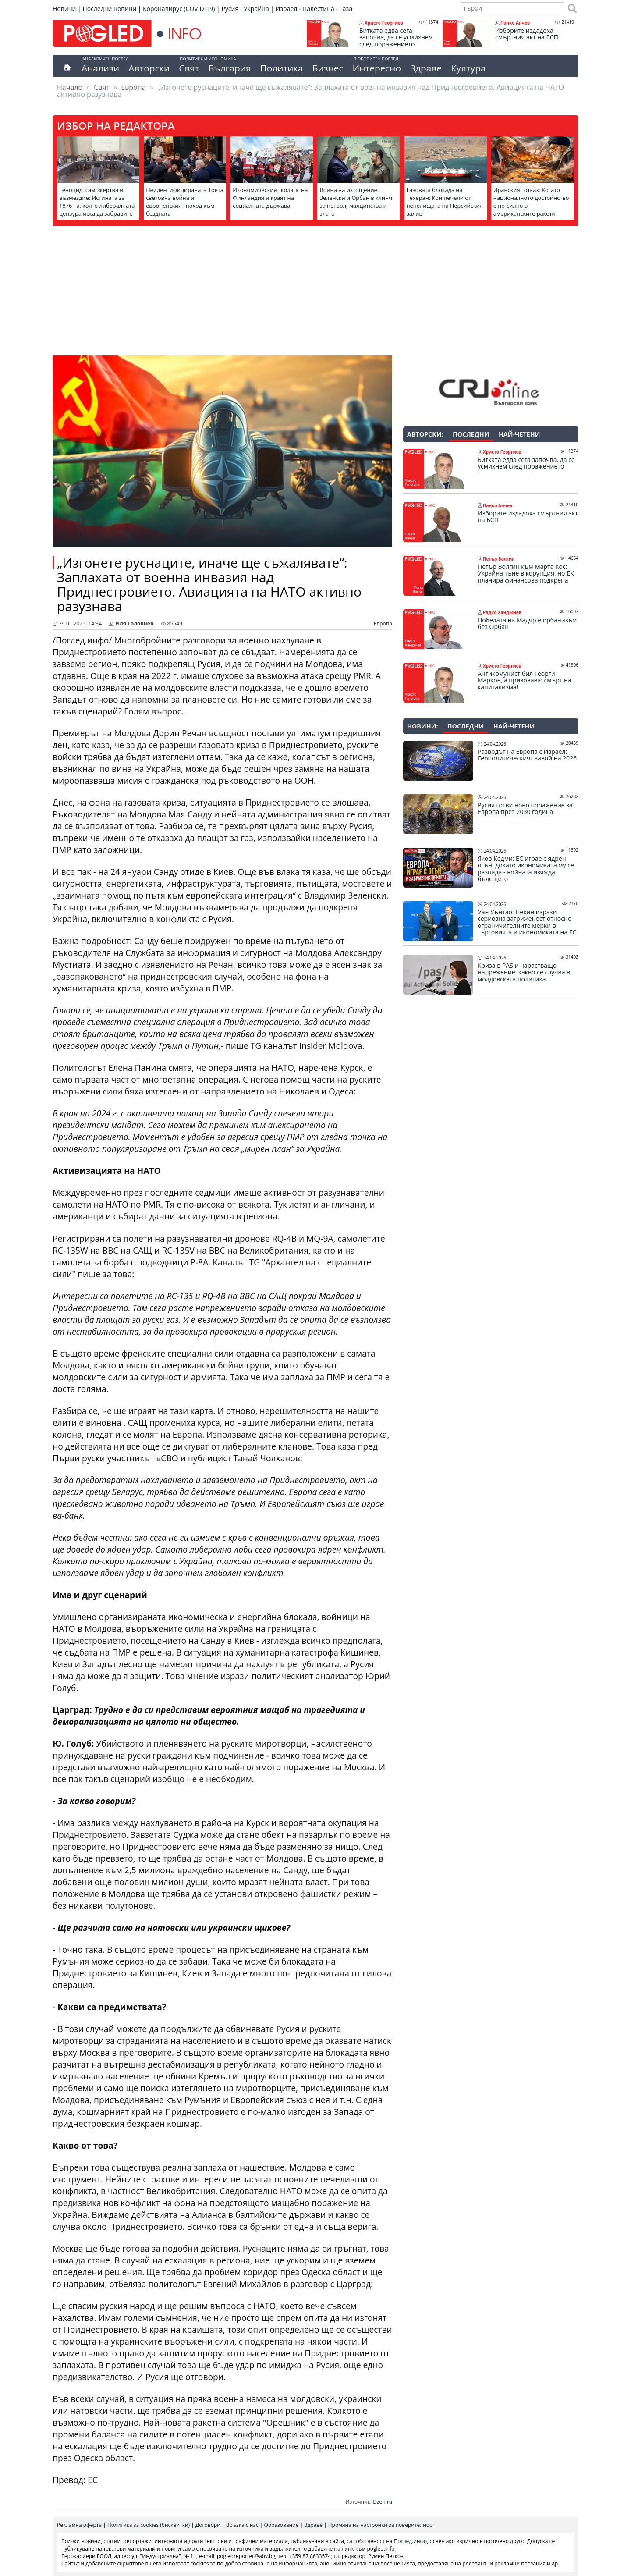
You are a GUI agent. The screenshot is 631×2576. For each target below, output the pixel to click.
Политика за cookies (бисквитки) (148, 2525)
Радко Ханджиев (502, 612)
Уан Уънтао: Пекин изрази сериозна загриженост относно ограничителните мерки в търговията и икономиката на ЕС (527, 922)
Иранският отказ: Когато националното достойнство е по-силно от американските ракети (531, 201)
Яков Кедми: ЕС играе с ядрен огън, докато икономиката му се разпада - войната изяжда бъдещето (526, 868)
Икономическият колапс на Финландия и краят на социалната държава (270, 198)
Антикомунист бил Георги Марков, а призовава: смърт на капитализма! (524, 680)
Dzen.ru (382, 2501)
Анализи (100, 68)
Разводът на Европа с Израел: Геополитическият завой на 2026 (527, 755)
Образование (281, 2525)
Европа (133, 87)
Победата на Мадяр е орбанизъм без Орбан (527, 623)
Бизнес (328, 68)
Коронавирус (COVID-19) (179, 8)
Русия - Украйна (245, 8)
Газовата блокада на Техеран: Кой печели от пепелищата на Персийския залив (445, 201)
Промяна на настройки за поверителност (381, 2525)
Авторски (149, 68)
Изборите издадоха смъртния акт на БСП (526, 34)
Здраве (426, 68)
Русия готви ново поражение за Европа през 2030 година (525, 808)
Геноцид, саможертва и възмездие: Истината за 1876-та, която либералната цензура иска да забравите (97, 201)
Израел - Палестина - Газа (314, 8)
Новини (64, 8)
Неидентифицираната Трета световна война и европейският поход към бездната (184, 201)
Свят (189, 68)
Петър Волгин (499, 559)
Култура (468, 68)
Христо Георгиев (384, 23)
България (230, 68)
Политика (281, 68)
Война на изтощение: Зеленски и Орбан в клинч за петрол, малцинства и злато (355, 201)
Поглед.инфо (410, 2541)
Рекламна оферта (79, 2525)
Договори (207, 2525)
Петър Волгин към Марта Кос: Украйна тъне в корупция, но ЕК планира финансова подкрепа (526, 573)
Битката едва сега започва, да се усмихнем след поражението (396, 37)
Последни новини (109, 8)
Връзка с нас (242, 2525)
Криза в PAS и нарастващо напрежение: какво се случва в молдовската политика (524, 972)
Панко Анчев (515, 23)
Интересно (376, 68)
